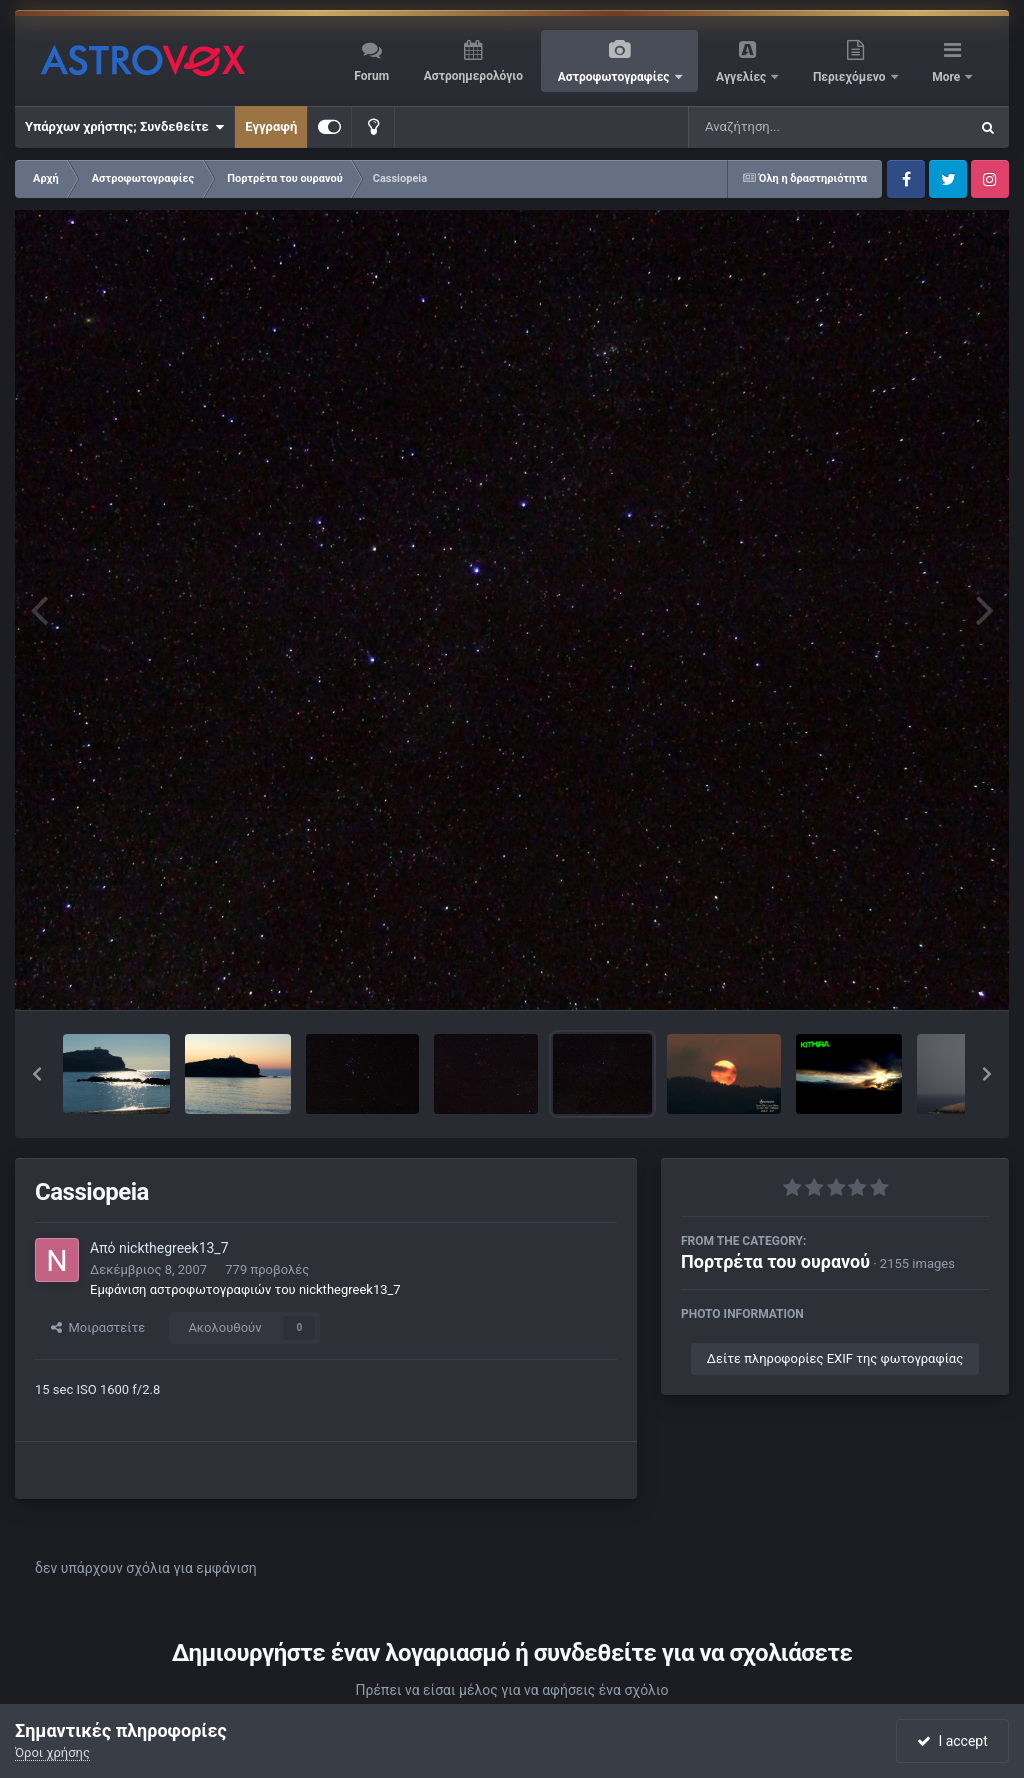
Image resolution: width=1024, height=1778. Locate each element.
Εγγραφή (271, 126)
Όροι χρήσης (52, 1752)
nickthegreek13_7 (174, 1248)
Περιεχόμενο (851, 77)
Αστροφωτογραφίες (615, 77)
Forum (371, 76)
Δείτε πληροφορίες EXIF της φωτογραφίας (835, 1358)
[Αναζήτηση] (788, 127)
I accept (952, 1741)
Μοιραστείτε (98, 1327)
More (947, 77)
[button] (37, 1074)
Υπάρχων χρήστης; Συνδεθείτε (124, 127)
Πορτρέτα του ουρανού (775, 1261)
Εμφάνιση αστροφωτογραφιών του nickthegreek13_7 (245, 1289)
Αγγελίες (742, 77)
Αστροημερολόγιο (473, 76)
